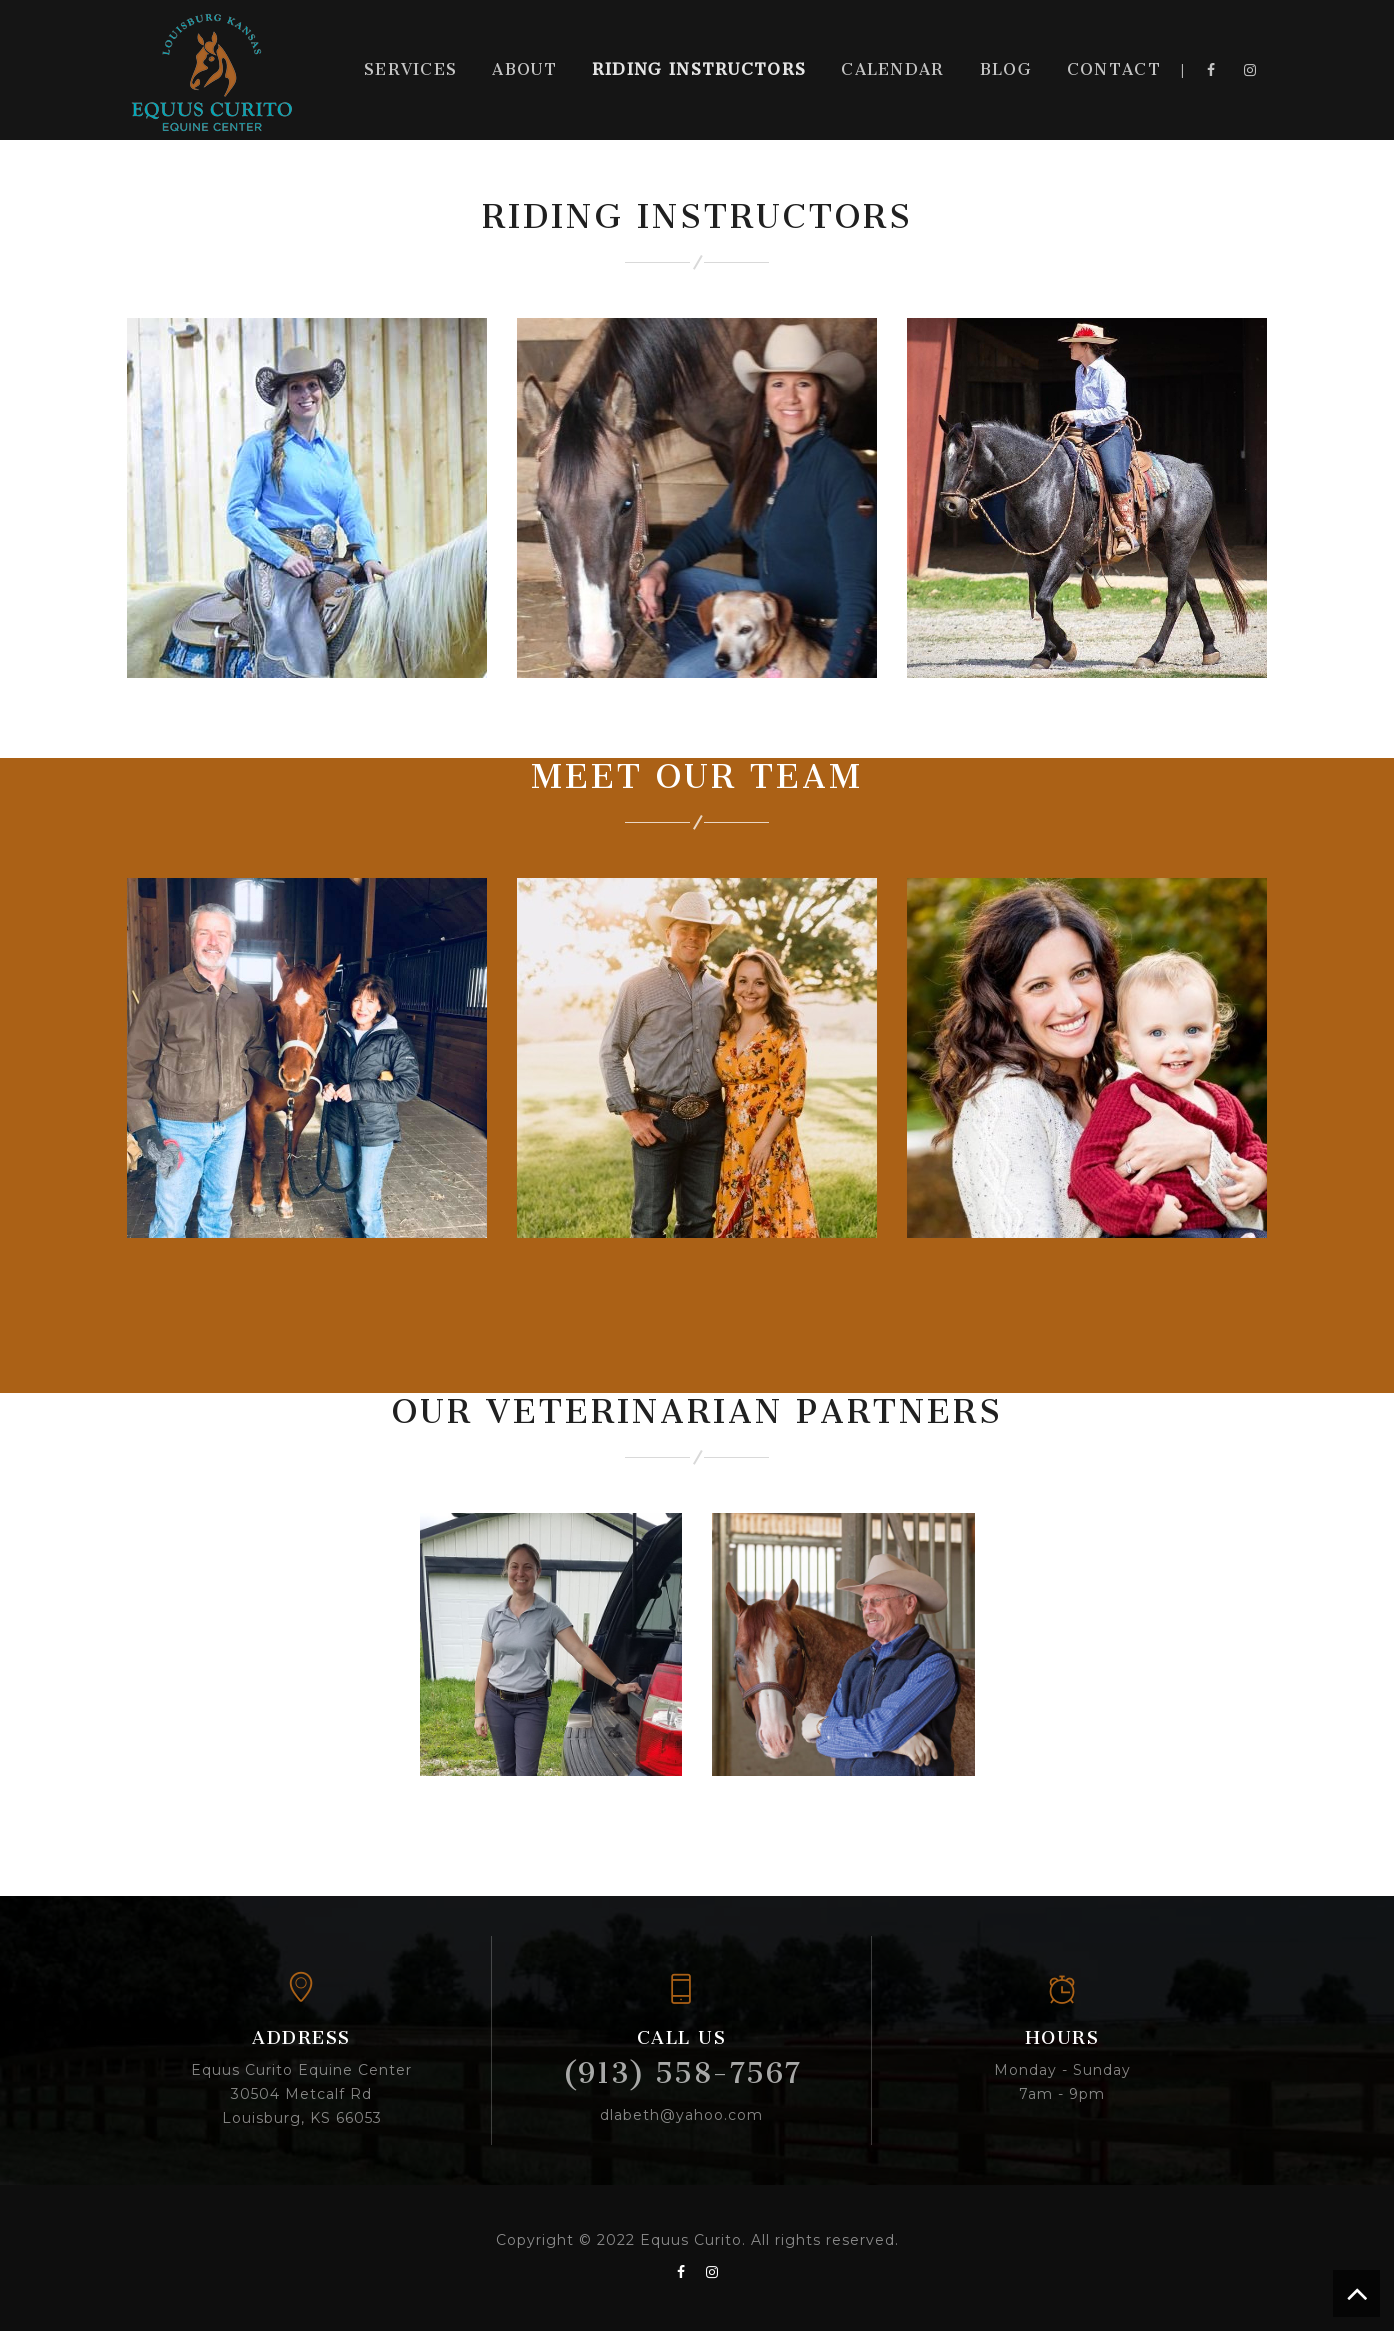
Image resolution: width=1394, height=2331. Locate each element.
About (524, 69)
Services (410, 69)
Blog (1006, 69)
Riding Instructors (699, 69)
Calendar (892, 69)
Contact (1114, 69)
